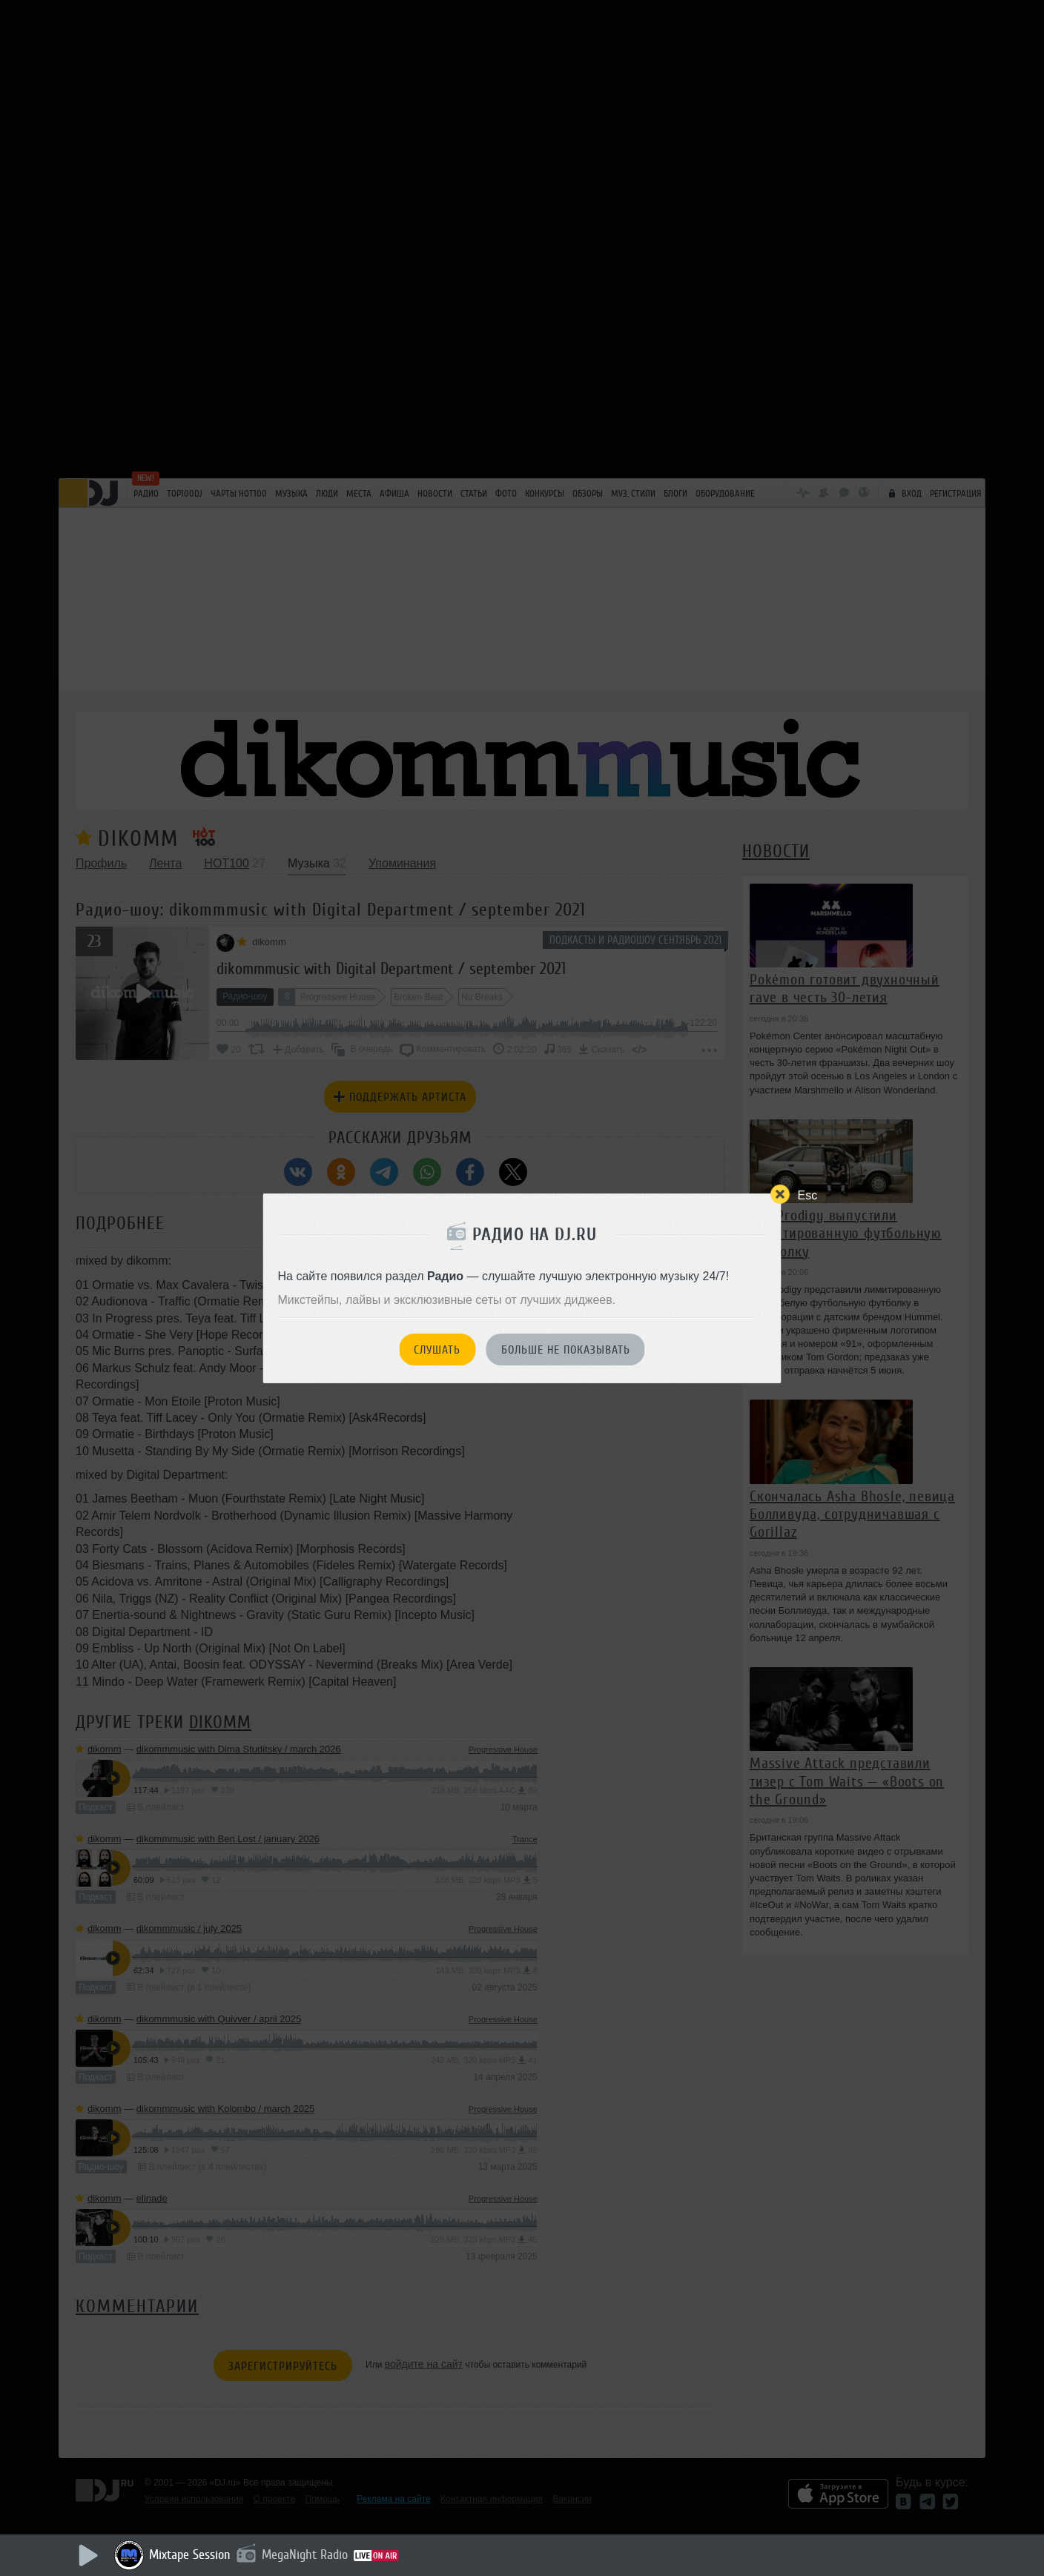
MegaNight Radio (305, 2554)
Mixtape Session (190, 2554)
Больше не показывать (565, 1350)
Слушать (437, 1350)
